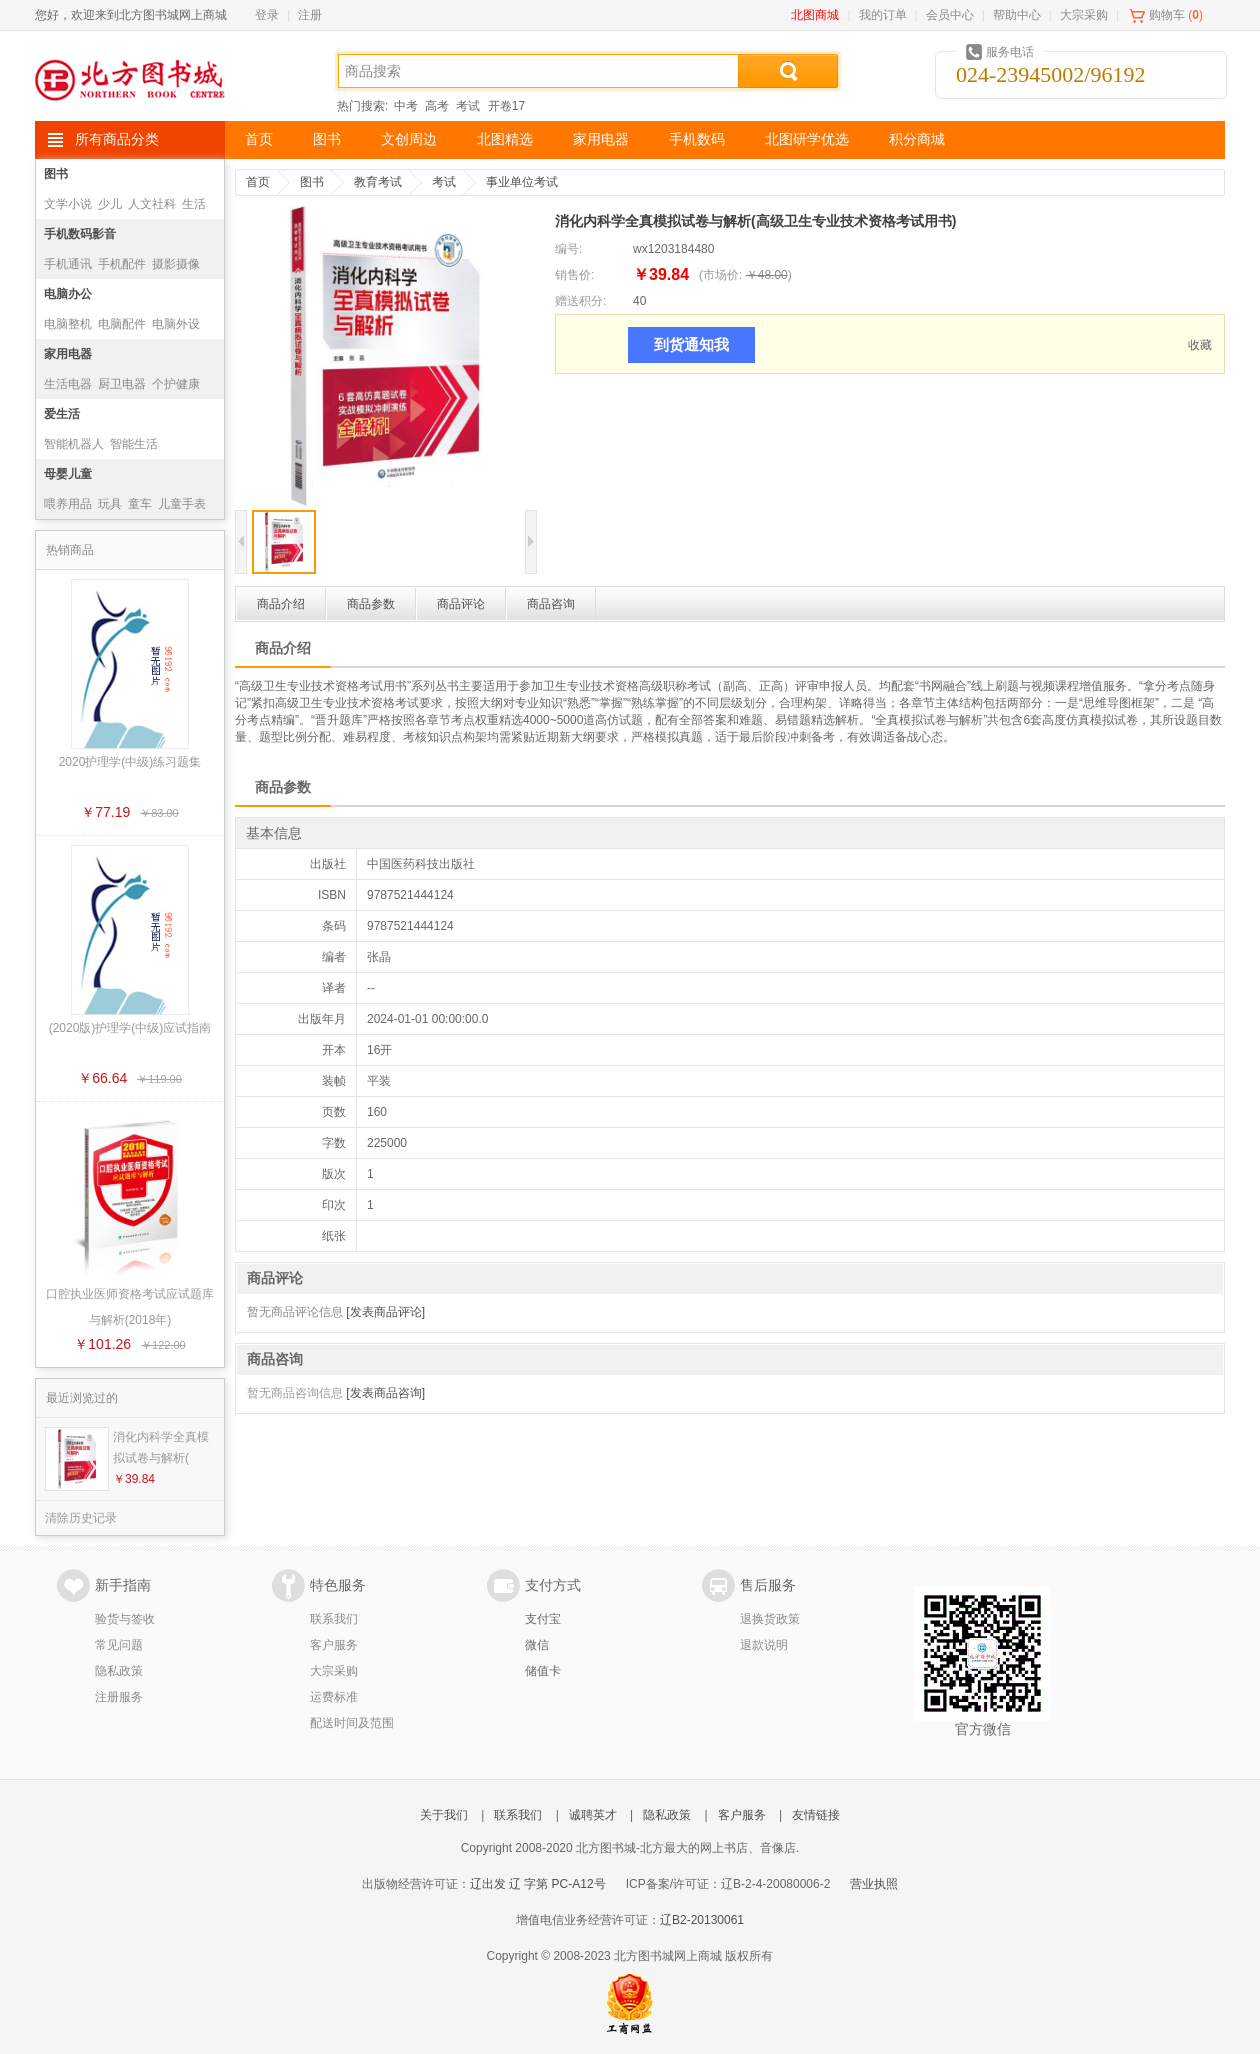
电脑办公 (68, 294)
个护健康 (176, 384)
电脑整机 (68, 324)
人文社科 (152, 204)
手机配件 (122, 264)
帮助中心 (1017, 15)
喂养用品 (68, 504)
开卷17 (506, 106)
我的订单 (883, 15)
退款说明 (764, 1645)
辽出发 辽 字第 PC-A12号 (538, 1884)
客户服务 (334, 1645)
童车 (140, 504)
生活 (194, 204)
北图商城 (815, 15)
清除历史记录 (81, 1518)
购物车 (1167, 15)
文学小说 (68, 204)
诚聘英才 (593, 1815)
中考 (406, 106)
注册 (310, 15)
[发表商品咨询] (385, 1393)
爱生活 (62, 414)
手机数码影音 (80, 234)
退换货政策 (770, 1619)
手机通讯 (68, 264)
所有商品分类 (117, 139)
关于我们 (444, 1815)
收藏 (1200, 345)
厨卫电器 (122, 384)
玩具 (110, 504)
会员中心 (950, 15)
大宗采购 (1084, 15)
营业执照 (874, 1884)
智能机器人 (74, 444)
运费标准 (334, 1697)
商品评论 (461, 604)
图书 (327, 139)
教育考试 (378, 182)
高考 (437, 106)
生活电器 (68, 384)
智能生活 (134, 444)
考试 (468, 106)
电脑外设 (176, 324)
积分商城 (917, 139)
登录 (267, 15)
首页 (259, 139)
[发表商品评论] (385, 1312)
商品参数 (371, 604)
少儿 (110, 204)
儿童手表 (182, 504)
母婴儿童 (68, 474)
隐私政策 (119, 1671)
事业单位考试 (522, 182)
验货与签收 (125, 1619)
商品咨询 (551, 604)
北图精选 (505, 139)
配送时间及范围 (352, 1723)
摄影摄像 (176, 264)
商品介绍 (281, 604)
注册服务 (119, 1697)
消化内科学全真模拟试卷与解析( (161, 1447)
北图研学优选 (807, 139)
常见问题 (119, 1645)
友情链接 (816, 1815)
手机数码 (697, 139)
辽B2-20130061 (702, 1920)
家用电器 (601, 139)
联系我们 (334, 1619)
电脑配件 (122, 324)
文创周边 (409, 139)
